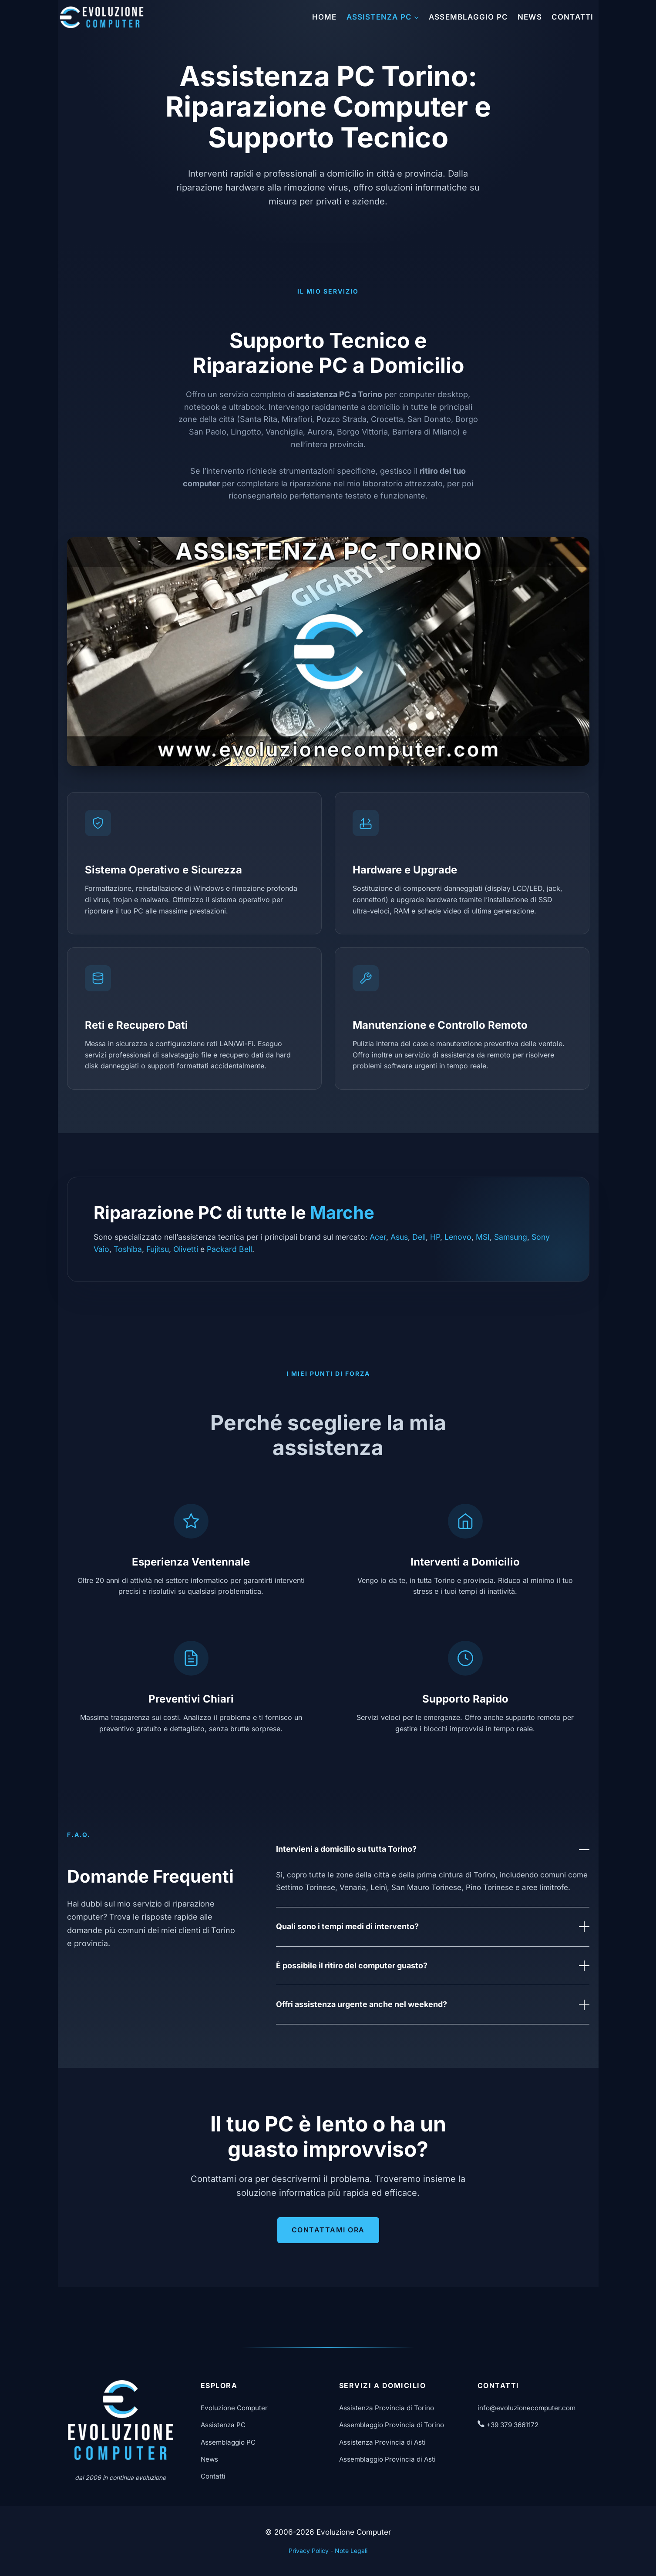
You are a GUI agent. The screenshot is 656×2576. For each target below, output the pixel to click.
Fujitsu (157, 1249)
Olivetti (185, 1249)
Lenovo (457, 1236)
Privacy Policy (309, 2550)
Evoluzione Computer (234, 2408)
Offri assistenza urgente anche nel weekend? (432, 2005)
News (530, 17)
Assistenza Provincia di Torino (386, 2408)
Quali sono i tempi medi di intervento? (432, 1926)
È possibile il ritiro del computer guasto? (432, 1965)
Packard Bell (229, 1249)
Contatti (573, 17)
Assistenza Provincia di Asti (382, 2442)
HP (435, 1236)
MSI (483, 1236)
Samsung (510, 1236)
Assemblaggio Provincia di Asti (387, 2459)
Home (324, 17)
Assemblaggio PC (468, 17)
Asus (399, 1236)
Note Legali (351, 2550)
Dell (419, 1236)
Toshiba (128, 1249)
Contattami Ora (328, 2229)
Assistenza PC (223, 2425)
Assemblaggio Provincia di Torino (391, 2425)
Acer (378, 1236)
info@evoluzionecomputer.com (526, 2408)
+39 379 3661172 (508, 2424)
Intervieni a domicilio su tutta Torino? (432, 1849)
